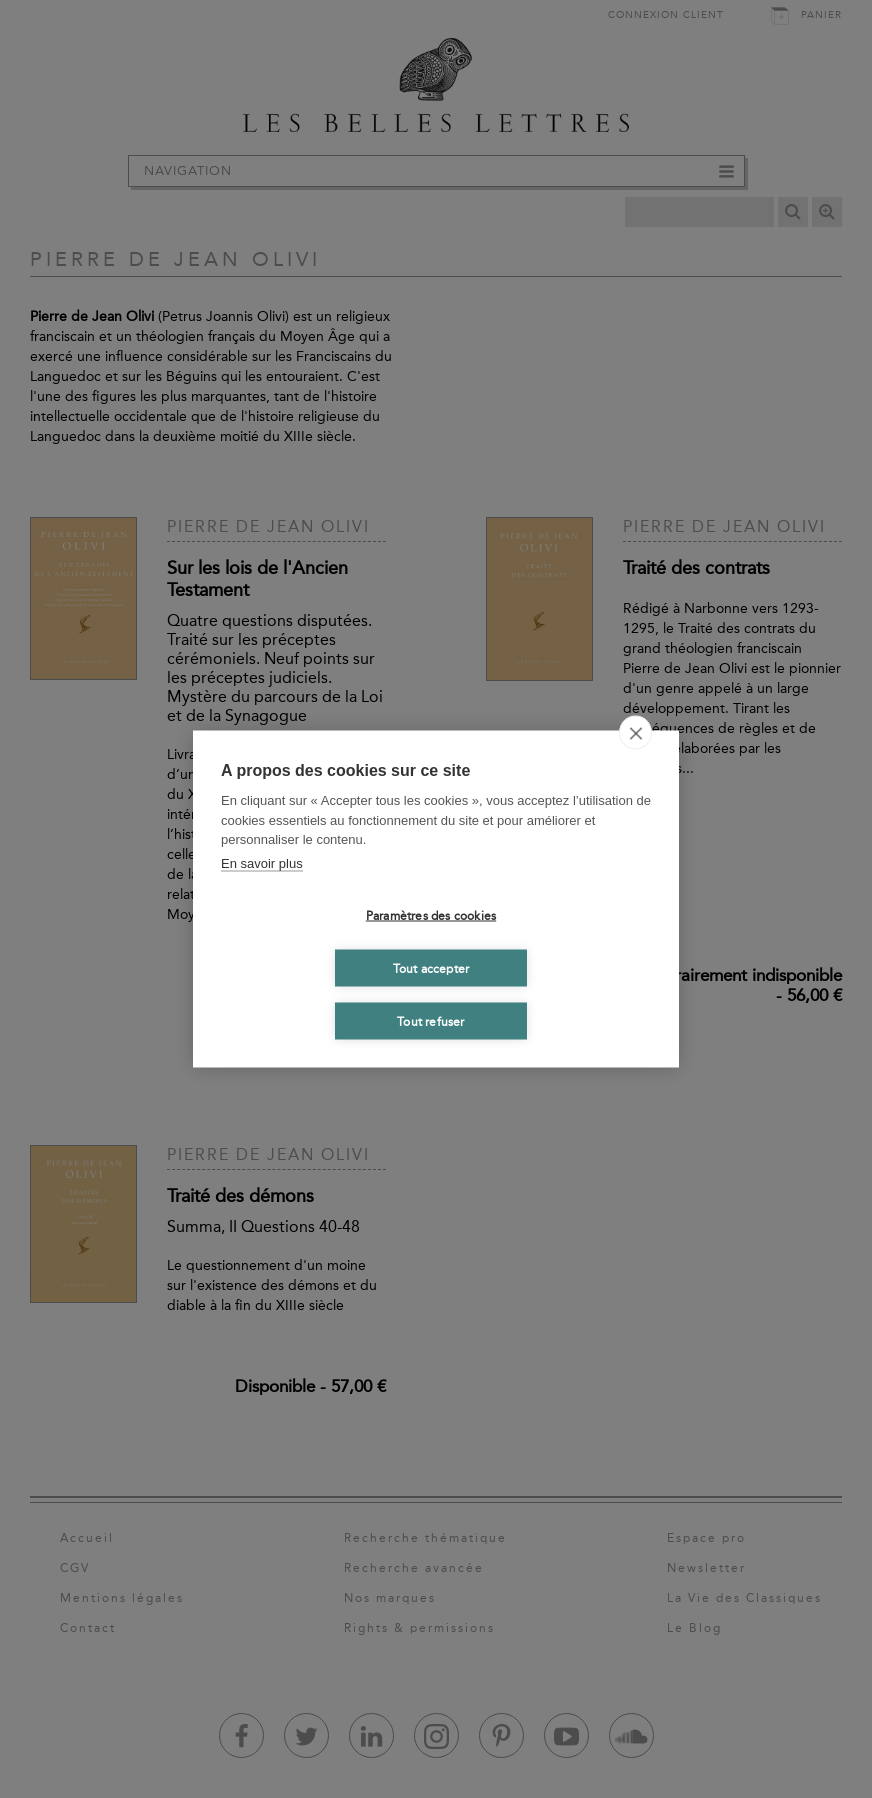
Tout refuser (430, 1021)
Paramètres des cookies (431, 915)
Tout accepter (431, 968)
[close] (635, 733)
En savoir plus (262, 862)
